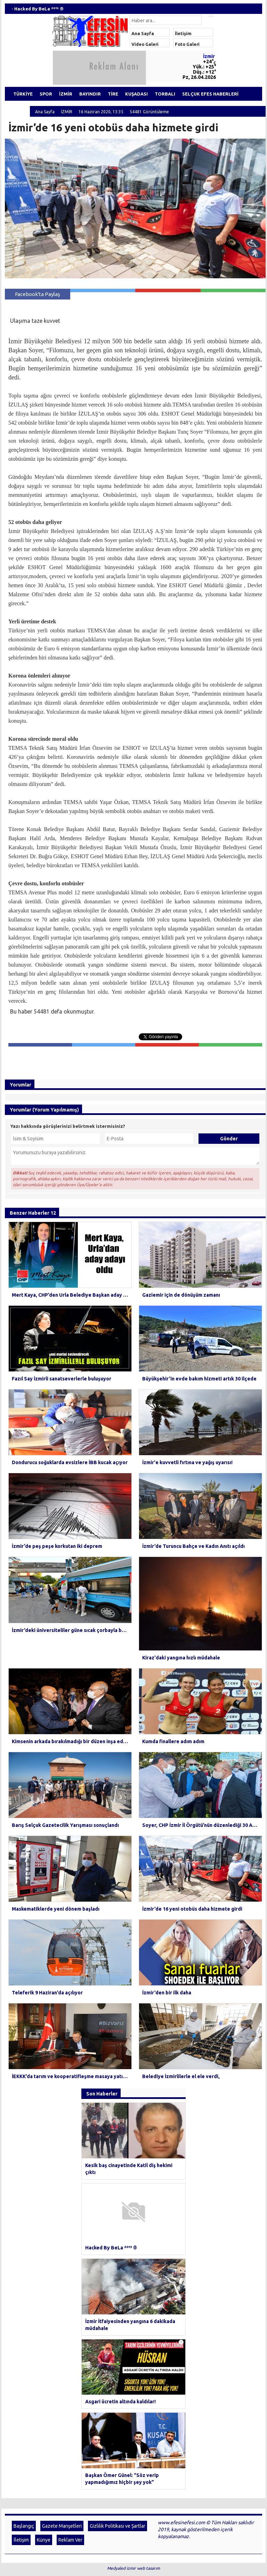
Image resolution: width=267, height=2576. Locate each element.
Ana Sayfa (142, 33)
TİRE (117, 94)
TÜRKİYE (23, 94)
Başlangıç (24, 2304)
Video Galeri (145, 44)
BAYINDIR (93, 94)
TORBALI (173, 94)
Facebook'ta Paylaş (37, 294)
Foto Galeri (187, 44)
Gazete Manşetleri (62, 2304)
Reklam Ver (70, 2318)
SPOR (48, 94)
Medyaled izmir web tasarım (133, 2346)
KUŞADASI (142, 94)
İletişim (183, 33)
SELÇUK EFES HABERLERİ (221, 94)
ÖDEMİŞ (17, 107)
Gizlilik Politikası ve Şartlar (117, 2304)
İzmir (209, 56)
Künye (43, 2318)
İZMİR (68, 94)
